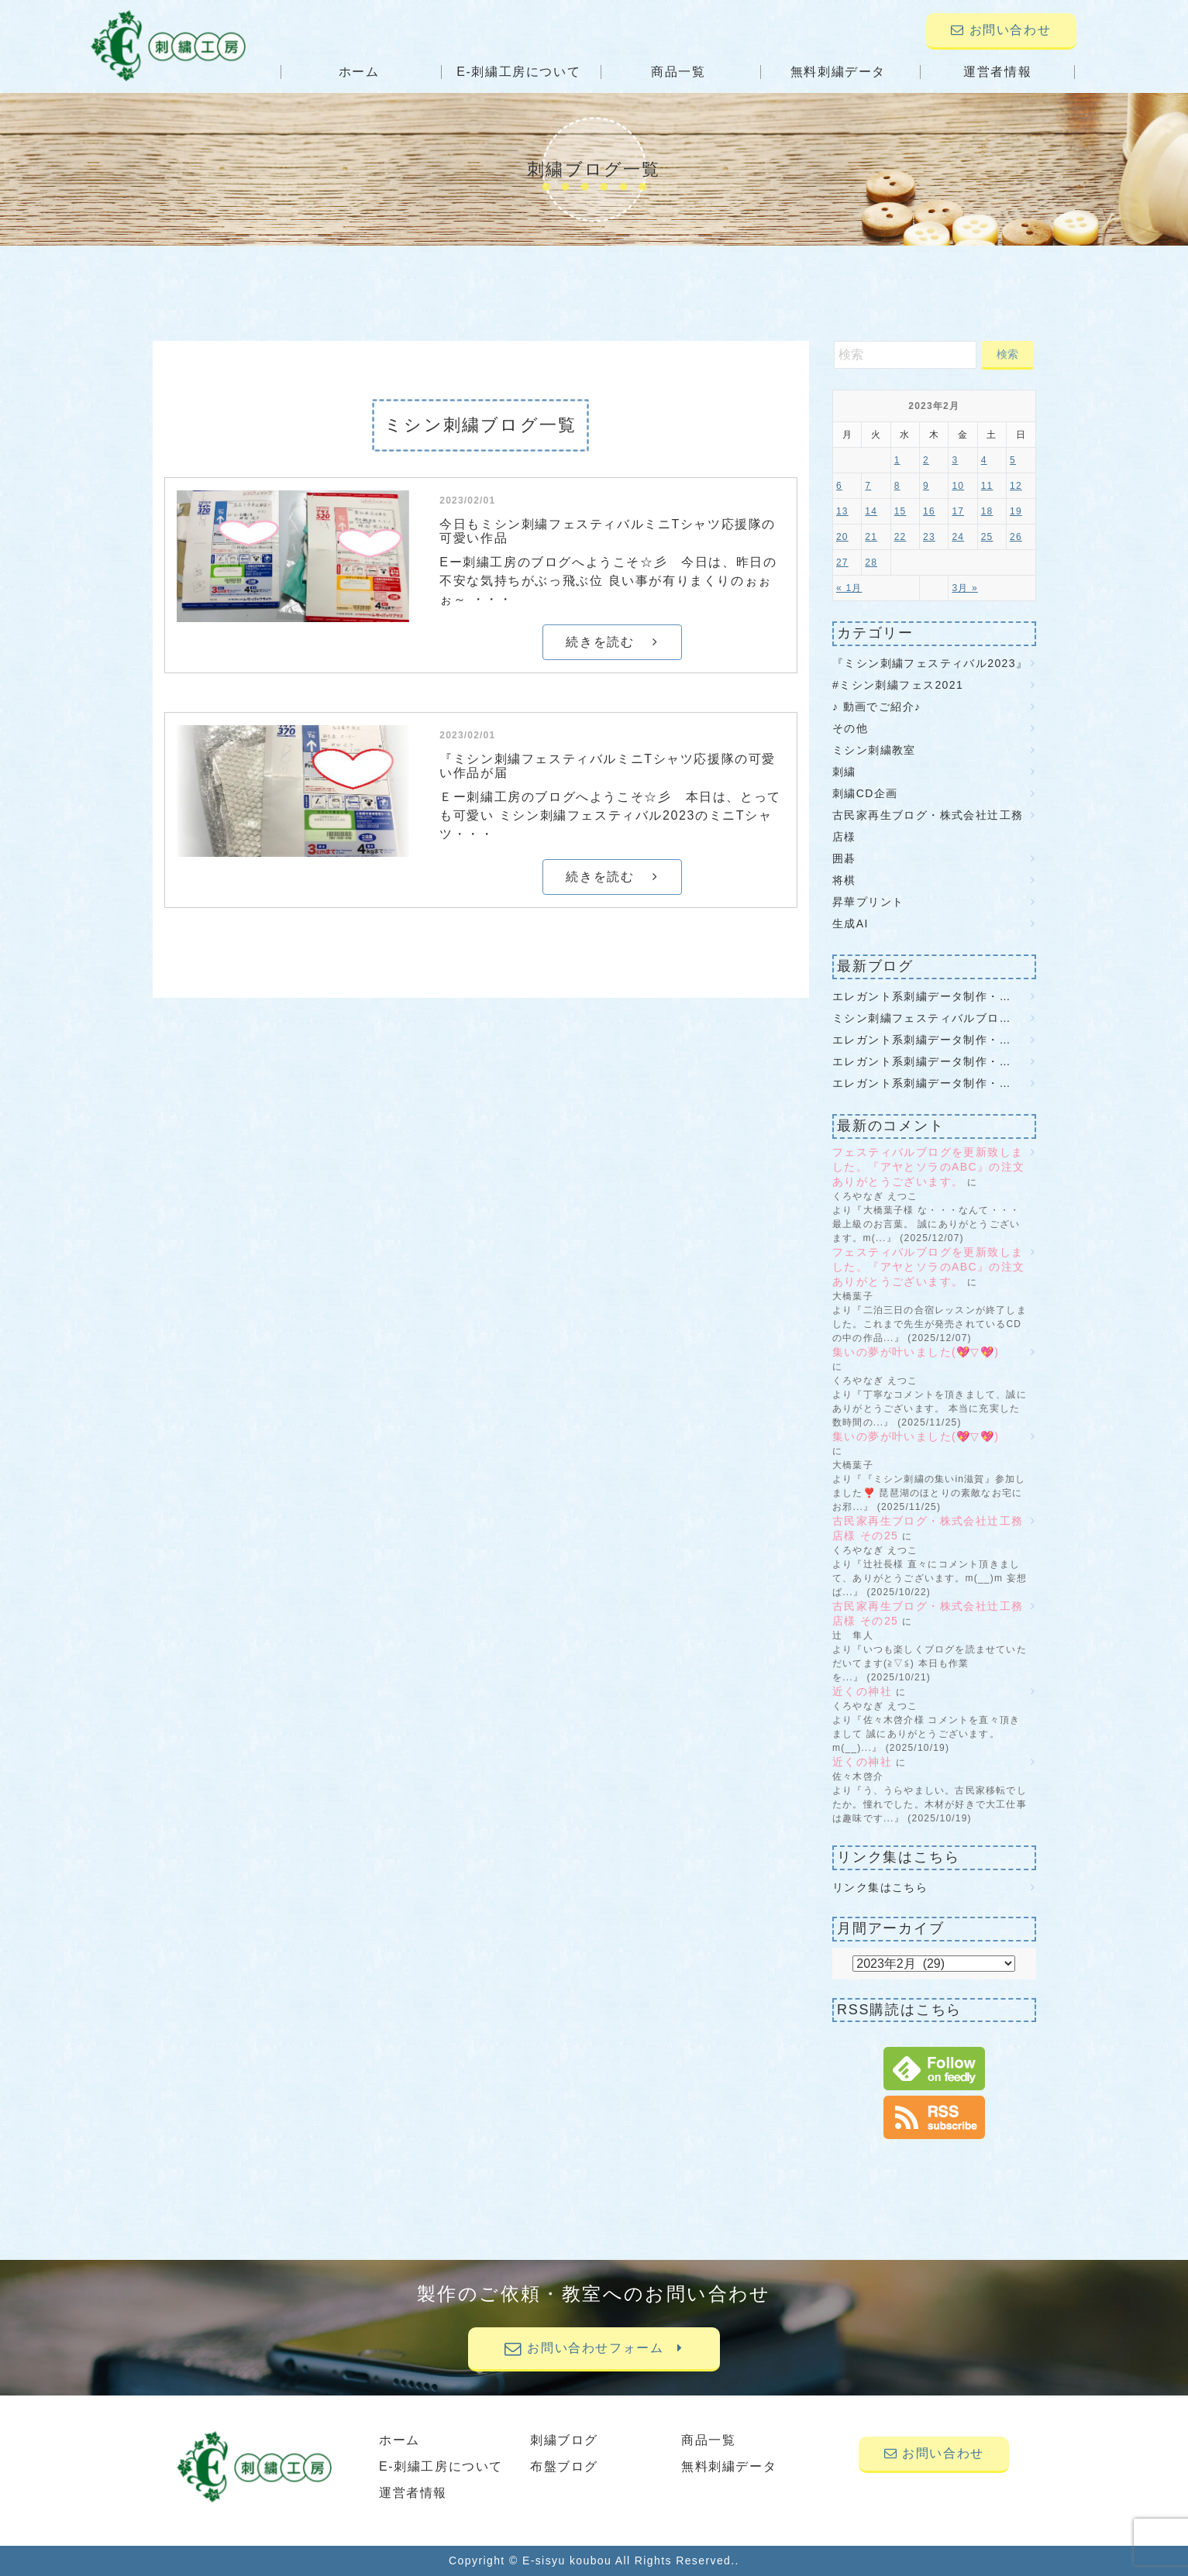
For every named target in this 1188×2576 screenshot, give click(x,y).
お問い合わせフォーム (593, 2347)
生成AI (850, 923)
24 (958, 536)
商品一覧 (678, 71)
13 (842, 511)
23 (929, 536)
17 (958, 511)
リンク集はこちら (880, 1887)
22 (900, 536)
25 (987, 536)
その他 (850, 728)
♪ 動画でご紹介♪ (876, 706)
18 (987, 511)
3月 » (964, 588)
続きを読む (612, 641)
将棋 (844, 880)
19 (1016, 511)
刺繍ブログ (564, 2440)
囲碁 (844, 858)
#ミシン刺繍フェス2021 (897, 685)
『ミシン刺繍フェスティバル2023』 (930, 663)
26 (1016, 536)
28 (871, 562)
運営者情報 (997, 71)
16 (929, 511)
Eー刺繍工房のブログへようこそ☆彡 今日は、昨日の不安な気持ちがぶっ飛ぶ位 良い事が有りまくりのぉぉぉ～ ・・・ (608, 580)
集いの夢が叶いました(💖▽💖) (923, 1352)
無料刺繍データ (838, 71)
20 (842, 536)
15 (900, 511)
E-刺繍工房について (518, 71)
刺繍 (844, 771)
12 (1016, 485)
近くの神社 (862, 1691)
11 (987, 485)
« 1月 (849, 588)
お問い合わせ (1001, 29)
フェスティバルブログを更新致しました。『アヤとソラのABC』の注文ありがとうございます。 (928, 1167)
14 (871, 511)
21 (871, 536)
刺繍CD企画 (865, 793)
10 (958, 485)
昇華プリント (868, 902)
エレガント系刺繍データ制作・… (921, 996)
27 (842, 562)
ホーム (359, 71)
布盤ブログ (564, 2466)
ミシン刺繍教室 (874, 750)
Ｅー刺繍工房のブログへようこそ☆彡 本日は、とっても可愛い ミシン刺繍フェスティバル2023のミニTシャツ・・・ (610, 815)
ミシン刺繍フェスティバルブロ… (921, 1018)
